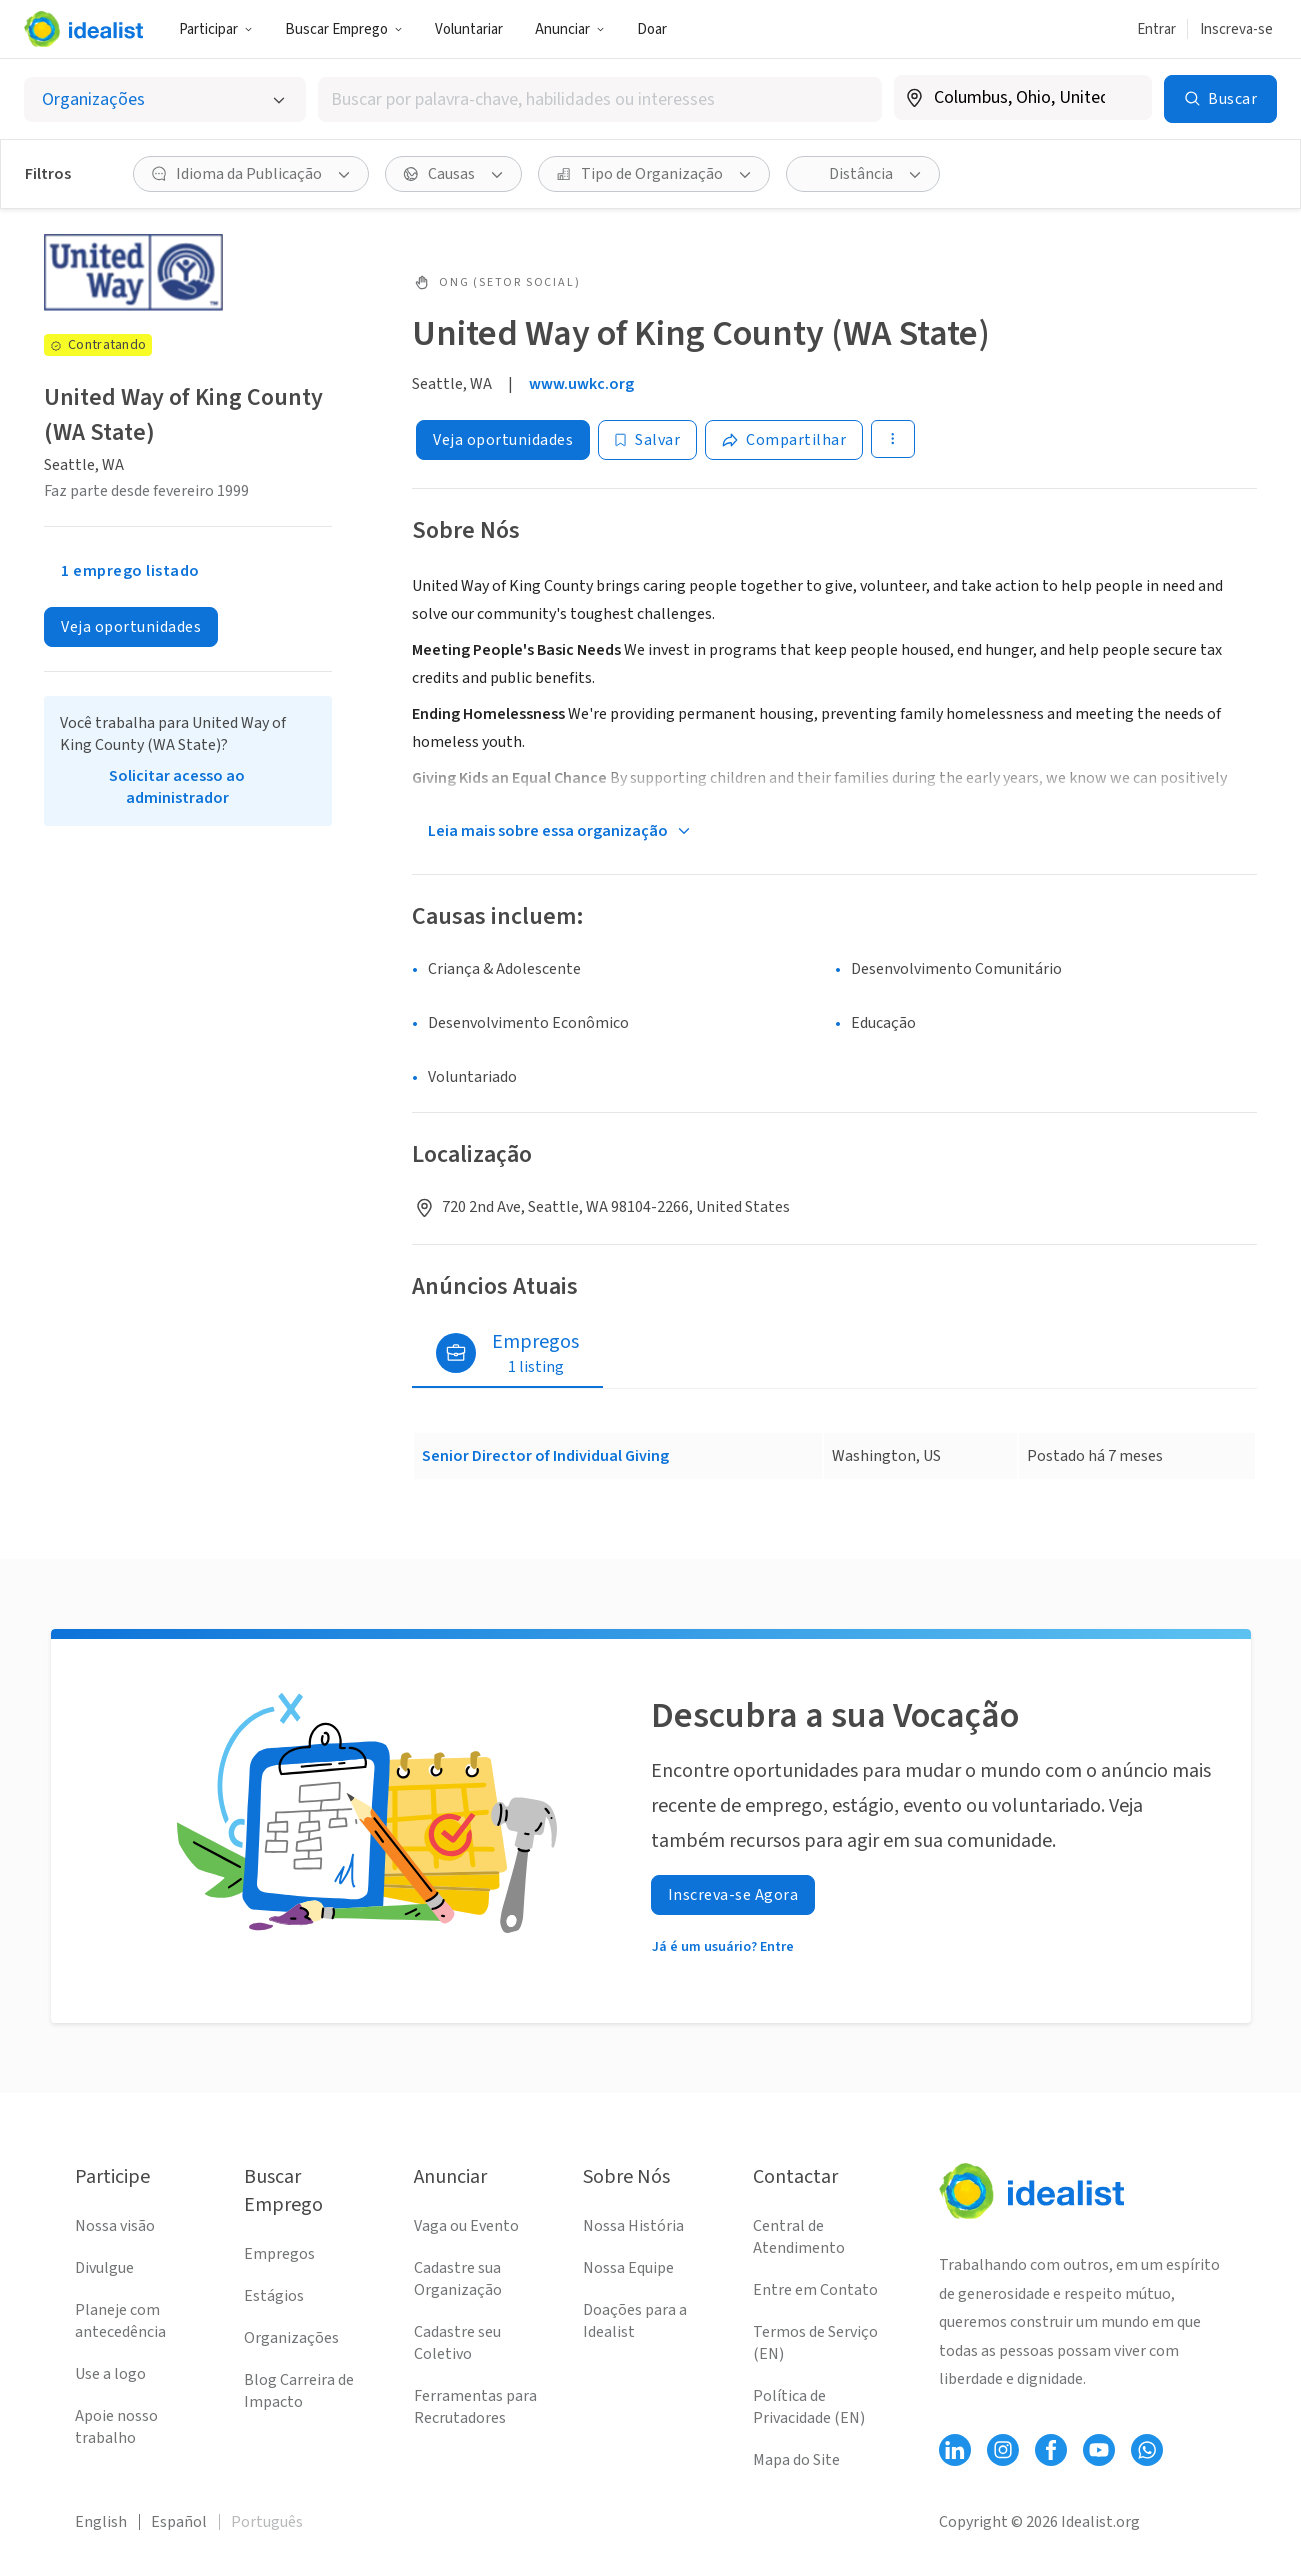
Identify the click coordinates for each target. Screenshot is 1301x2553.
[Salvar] (647, 440)
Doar (652, 29)
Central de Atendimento (799, 2237)
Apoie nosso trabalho (116, 2427)
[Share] (784, 440)
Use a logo (110, 2374)
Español (179, 2522)
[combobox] (600, 99)
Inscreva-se (1236, 29)
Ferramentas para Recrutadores (475, 2407)
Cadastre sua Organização (458, 2279)
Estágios (274, 2296)
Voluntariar (469, 29)
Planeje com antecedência (120, 2321)
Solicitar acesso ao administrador (177, 787)
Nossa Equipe (628, 2268)
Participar (216, 29)
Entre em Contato (815, 2290)
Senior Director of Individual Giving (545, 1456)
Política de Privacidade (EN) (809, 2407)
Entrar (1156, 29)
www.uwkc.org (581, 384)
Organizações (291, 2338)
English (101, 2522)
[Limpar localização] (1124, 98)
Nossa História (633, 2226)
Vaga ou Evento (466, 2226)
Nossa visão (115, 2226)
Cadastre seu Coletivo (457, 2343)
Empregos (279, 2254)
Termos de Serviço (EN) (815, 2343)
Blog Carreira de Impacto (299, 2391)
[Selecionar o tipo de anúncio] (165, 99)
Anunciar (570, 29)
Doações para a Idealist (635, 2321)
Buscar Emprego (344, 29)
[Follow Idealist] (955, 2450)
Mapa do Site (796, 2460)
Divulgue (104, 2268)
